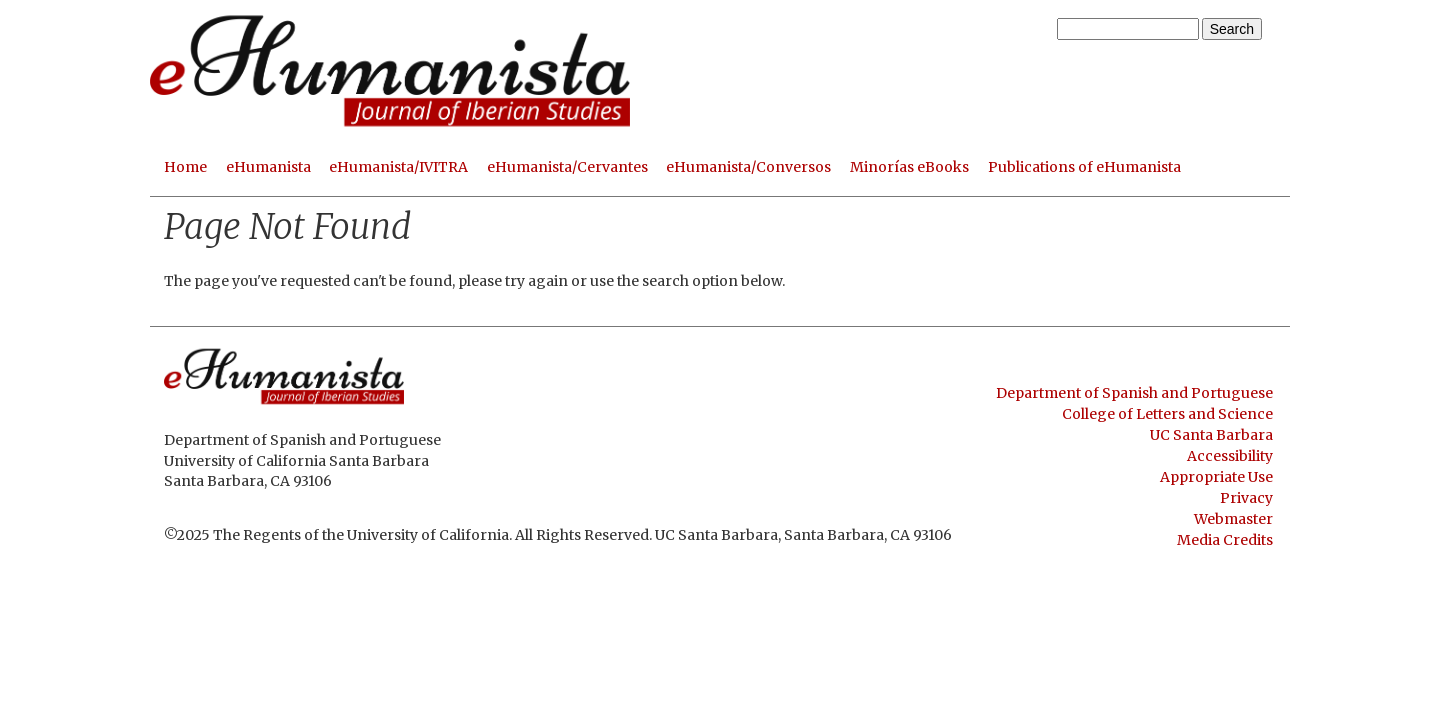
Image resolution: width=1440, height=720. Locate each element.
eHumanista (268, 167)
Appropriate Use (1216, 477)
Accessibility (1230, 456)
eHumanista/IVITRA (398, 167)
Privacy (1246, 498)
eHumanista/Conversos (748, 167)
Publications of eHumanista (1084, 167)
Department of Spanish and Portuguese (1134, 393)
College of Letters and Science (1167, 414)
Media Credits (1225, 540)
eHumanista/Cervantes (567, 167)
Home (185, 167)
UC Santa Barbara (1211, 435)
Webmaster (1233, 519)
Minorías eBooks (909, 167)
